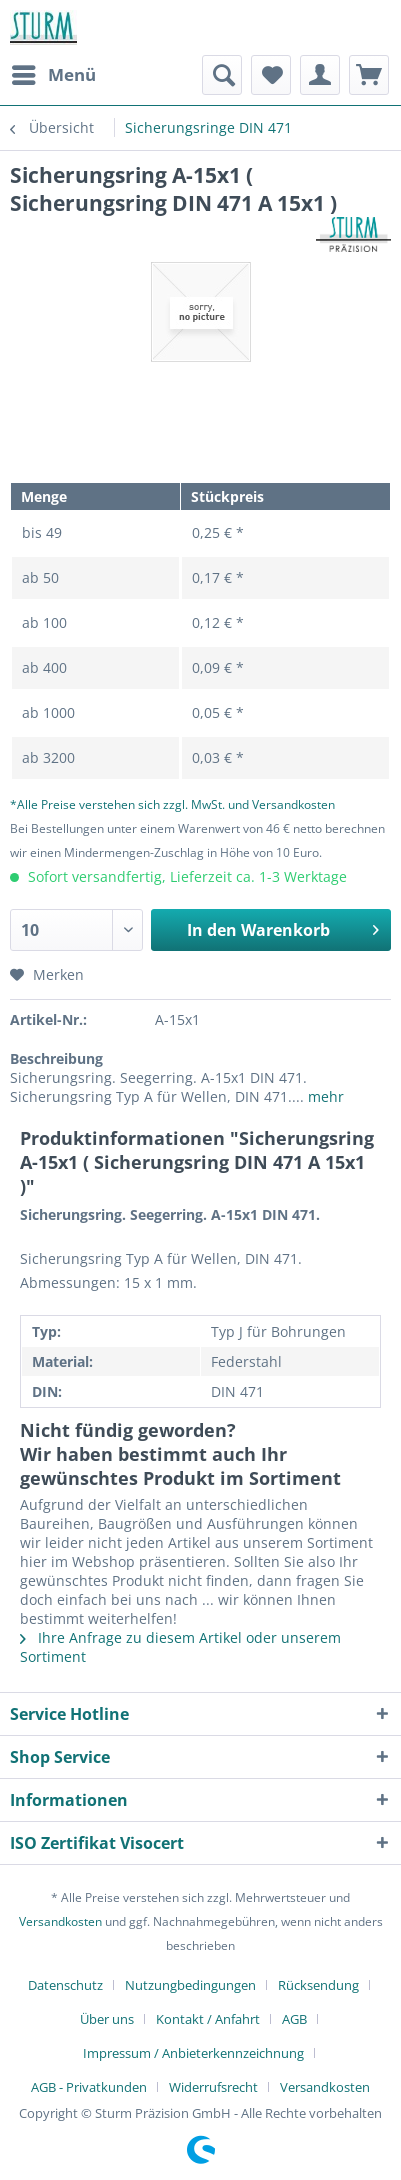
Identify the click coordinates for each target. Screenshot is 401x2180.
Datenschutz (65, 1985)
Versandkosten (60, 1921)
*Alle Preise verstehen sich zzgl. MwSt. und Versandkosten (172, 804)
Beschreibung (56, 1058)
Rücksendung (318, 1985)
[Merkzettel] (271, 75)
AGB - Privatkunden (89, 2087)
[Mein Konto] (320, 75)
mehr (324, 1096)
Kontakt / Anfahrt (208, 2019)
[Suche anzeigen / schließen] (222, 75)
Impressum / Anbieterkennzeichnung (193, 2053)
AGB (294, 2019)
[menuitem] (53, 75)
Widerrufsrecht (213, 2087)
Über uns (107, 2019)
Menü (54, 72)
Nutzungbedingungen (190, 1985)
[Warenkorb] (369, 75)
